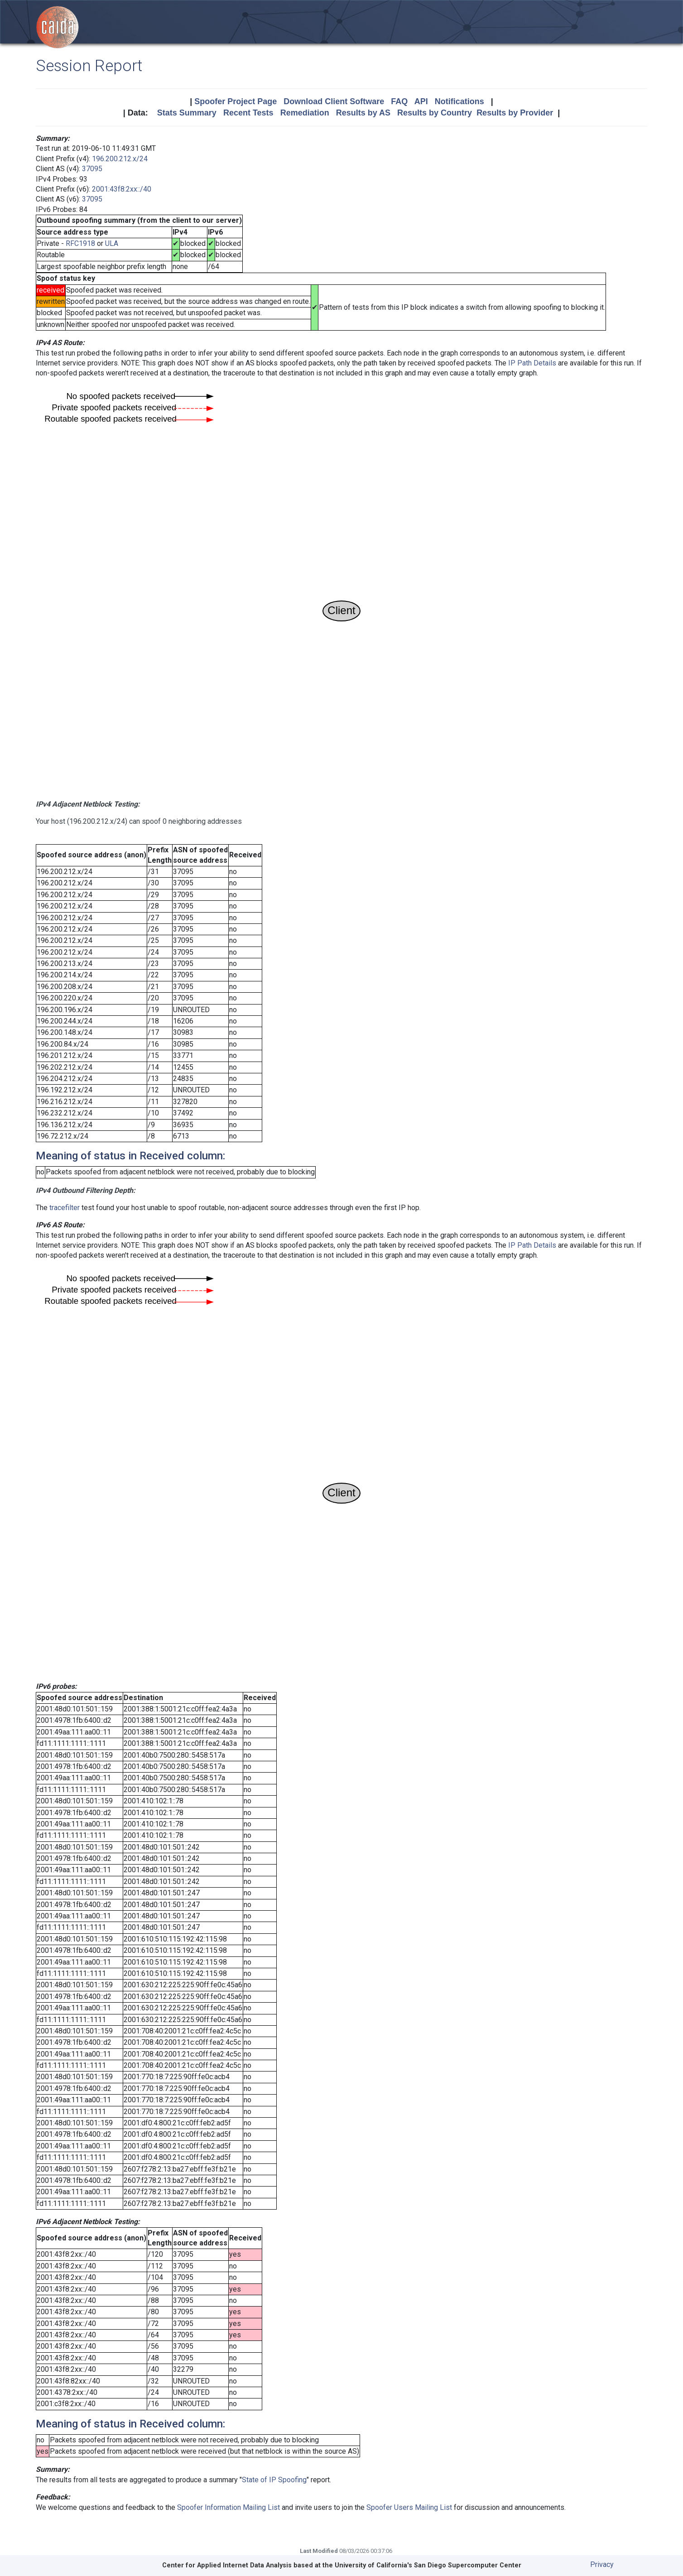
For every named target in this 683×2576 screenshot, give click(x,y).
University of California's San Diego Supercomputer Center (428, 2565)
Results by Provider (514, 112)
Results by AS (363, 112)
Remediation (304, 112)
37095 (92, 168)
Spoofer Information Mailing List (228, 2507)
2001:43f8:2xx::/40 (121, 189)
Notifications (459, 101)
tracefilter (64, 1207)
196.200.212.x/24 (120, 158)
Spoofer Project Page (235, 101)
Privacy (602, 2564)
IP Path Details (532, 363)
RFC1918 (80, 243)
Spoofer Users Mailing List (409, 2507)
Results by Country (434, 112)
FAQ (399, 101)
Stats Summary (186, 112)
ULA (111, 243)
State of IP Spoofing (274, 2479)
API (421, 101)
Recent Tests (248, 112)
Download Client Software (334, 101)
